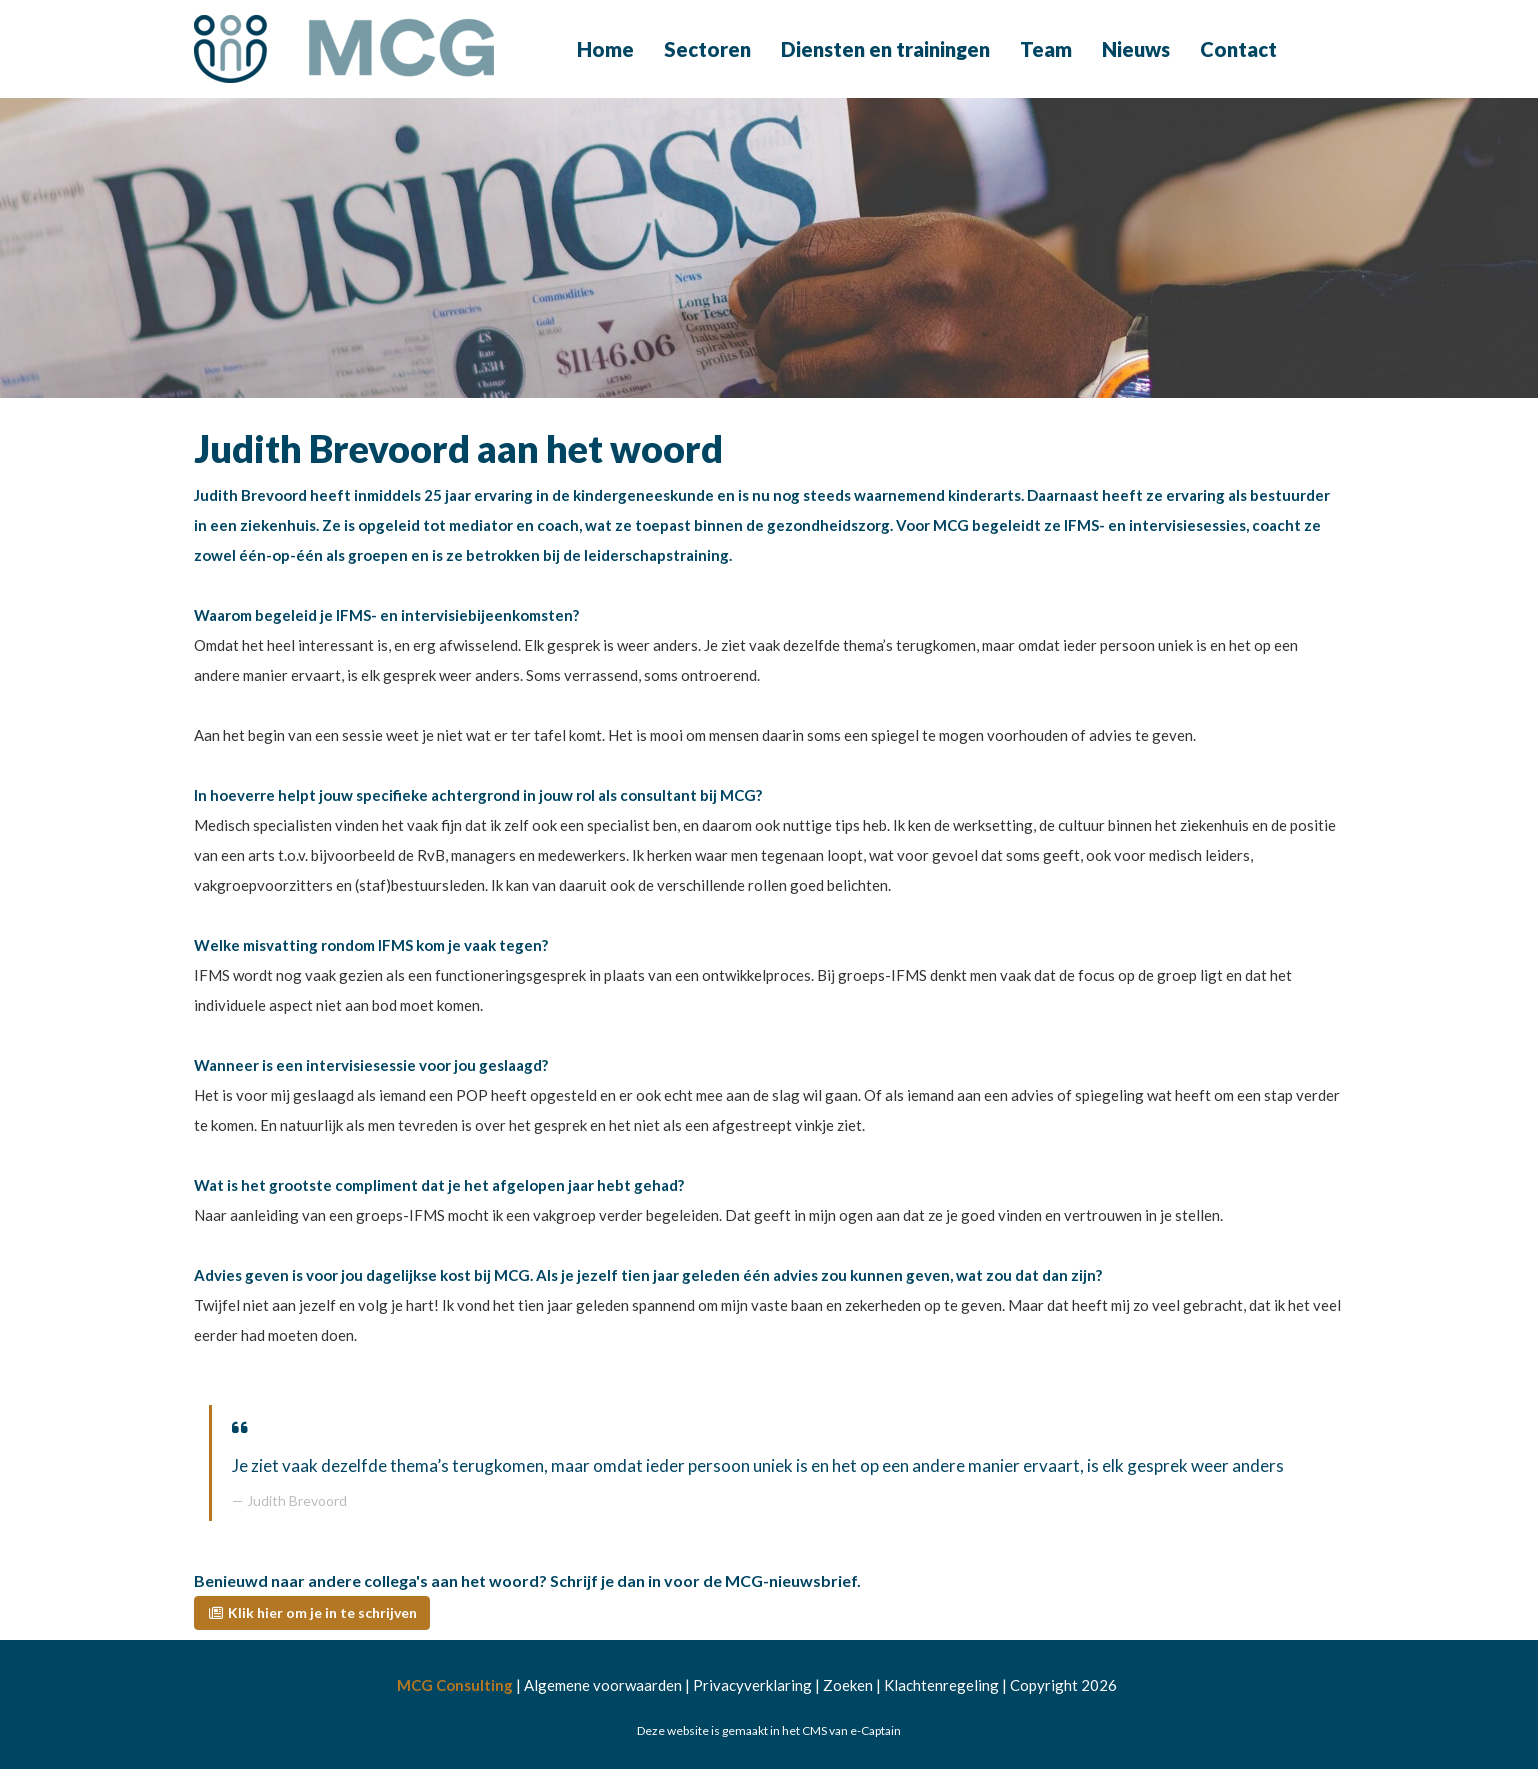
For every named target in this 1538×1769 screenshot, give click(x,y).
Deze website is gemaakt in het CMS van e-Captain (769, 1730)
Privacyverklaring (752, 1685)
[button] (312, 1613)
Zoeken (848, 1685)
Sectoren (707, 49)
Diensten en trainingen (885, 49)
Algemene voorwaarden (603, 1685)
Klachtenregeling (941, 1685)
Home (605, 49)
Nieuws (1136, 49)
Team (1046, 49)
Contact (1238, 49)
